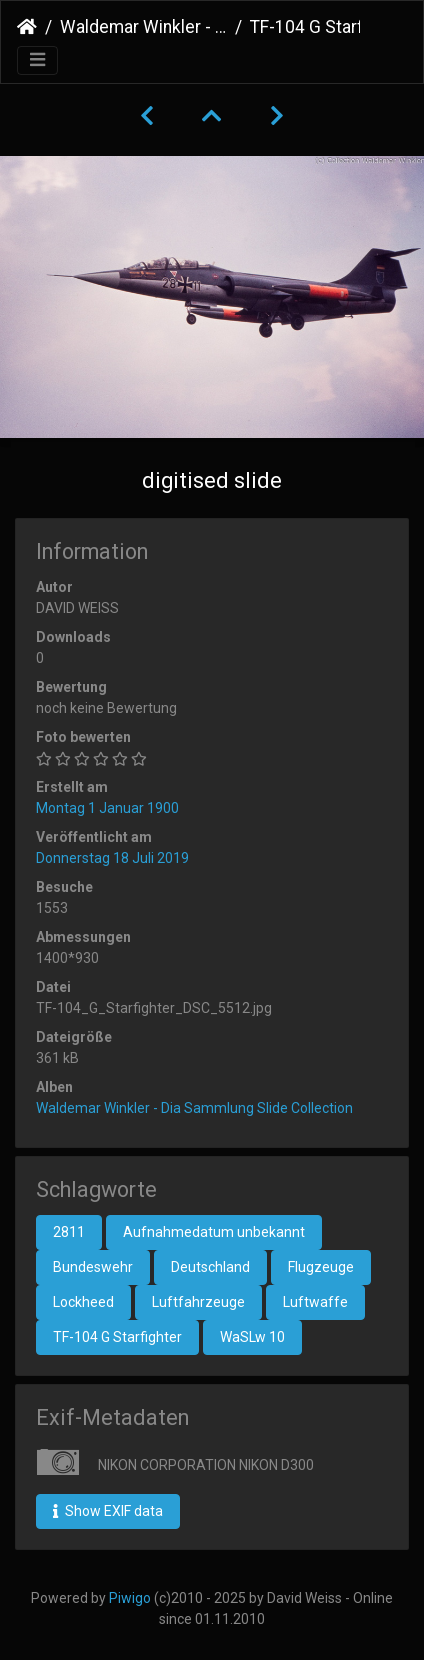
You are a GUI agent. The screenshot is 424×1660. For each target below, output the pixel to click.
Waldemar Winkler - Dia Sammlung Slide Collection (143, 27)
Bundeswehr (93, 1267)
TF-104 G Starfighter (117, 1337)
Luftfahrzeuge (198, 1302)
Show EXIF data (108, 1511)
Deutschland (210, 1267)
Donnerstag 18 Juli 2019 (112, 858)
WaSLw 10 (252, 1337)
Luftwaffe (315, 1302)
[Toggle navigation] (37, 60)
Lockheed (83, 1302)
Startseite (27, 27)
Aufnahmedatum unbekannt (214, 1232)
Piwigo (130, 1598)
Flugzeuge (321, 1267)
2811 (69, 1232)
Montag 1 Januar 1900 (107, 808)
